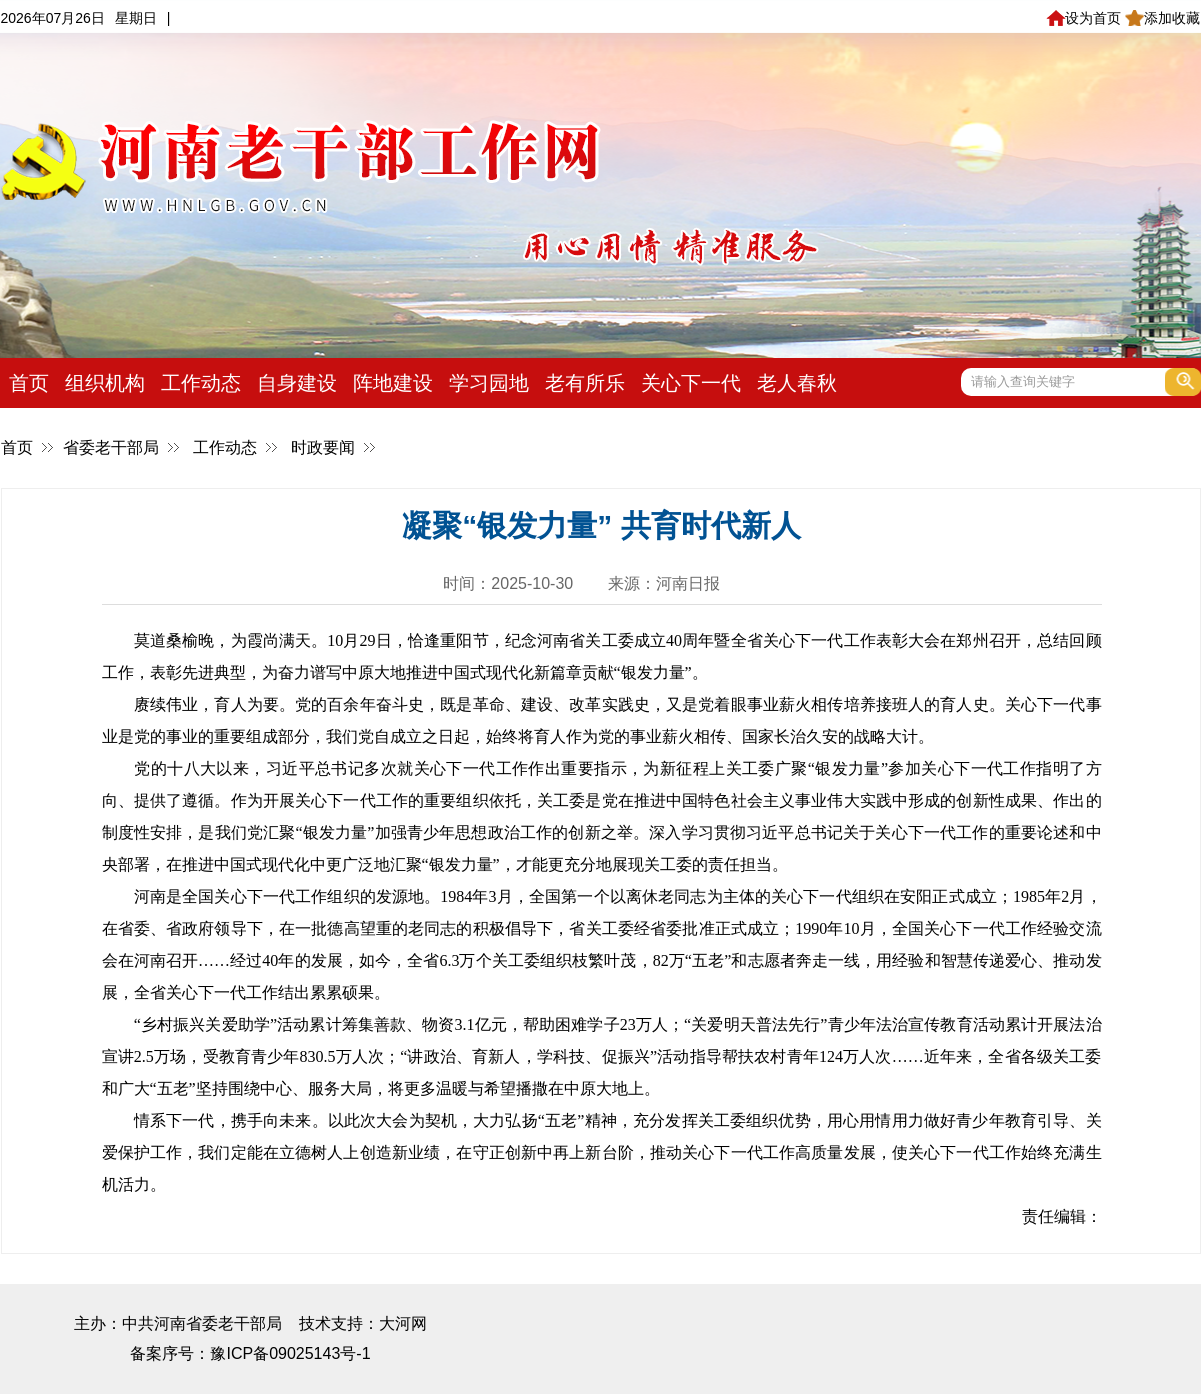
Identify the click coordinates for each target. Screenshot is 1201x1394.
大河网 (403, 1323)
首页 (29, 383)
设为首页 (1083, 18)
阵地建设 (393, 383)
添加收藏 (1162, 18)
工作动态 (201, 383)
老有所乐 (585, 383)
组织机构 (105, 383)
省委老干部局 (111, 447)
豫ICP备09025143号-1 (290, 1353)
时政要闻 (323, 447)
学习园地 (489, 383)
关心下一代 (691, 383)
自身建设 (297, 383)
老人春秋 (797, 383)
